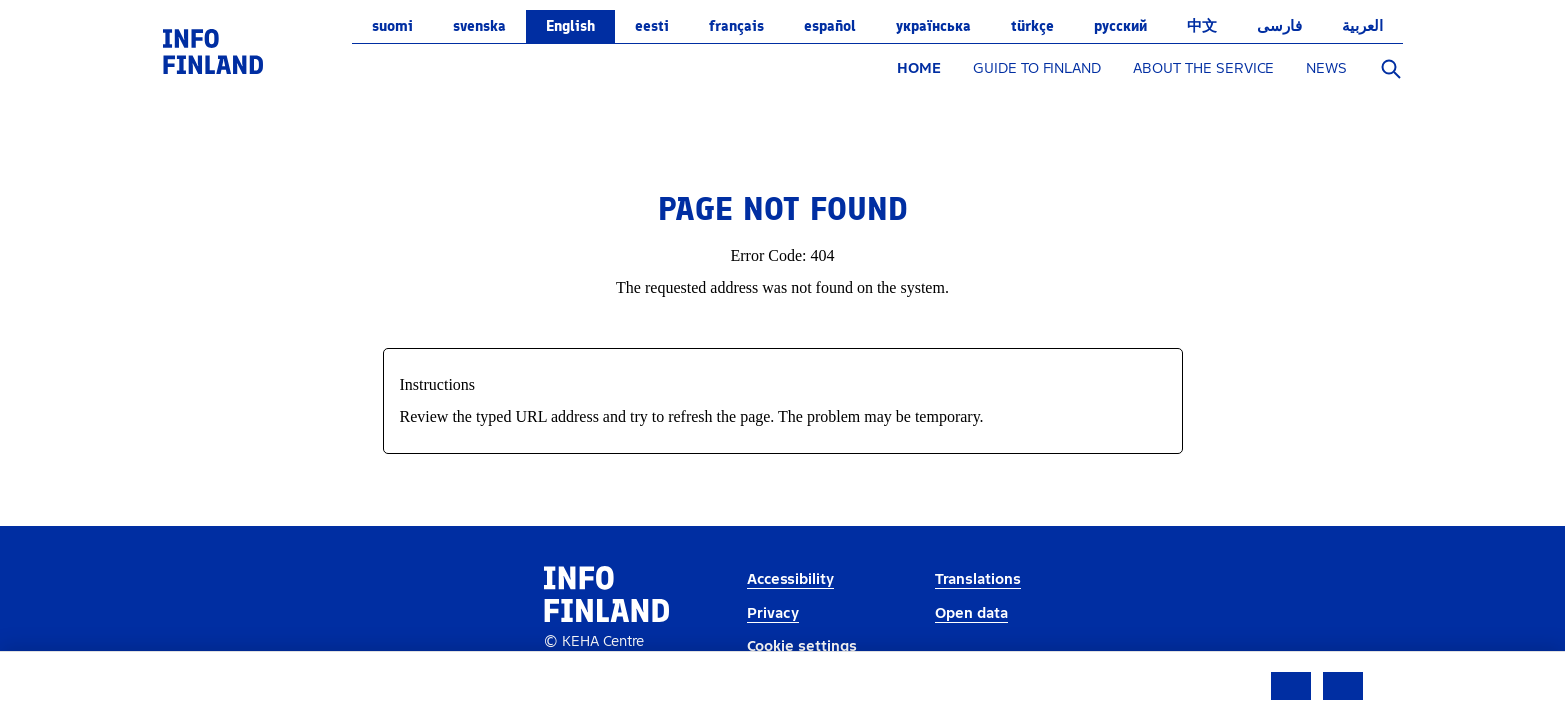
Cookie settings (802, 646)
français (736, 26)
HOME (919, 68)
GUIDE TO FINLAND (1037, 68)
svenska (479, 26)
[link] (213, 50)
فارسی (1279, 26)
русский (1120, 26)
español (830, 26)
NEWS (1326, 68)
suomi (392, 26)
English (570, 26)
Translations (978, 579)
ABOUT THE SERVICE (1203, 68)
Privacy (773, 613)
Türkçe (1032, 26)
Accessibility (790, 579)
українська (933, 26)
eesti (652, 26)
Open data (971, 613)
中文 (1202, 26)
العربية (1362, 26)
